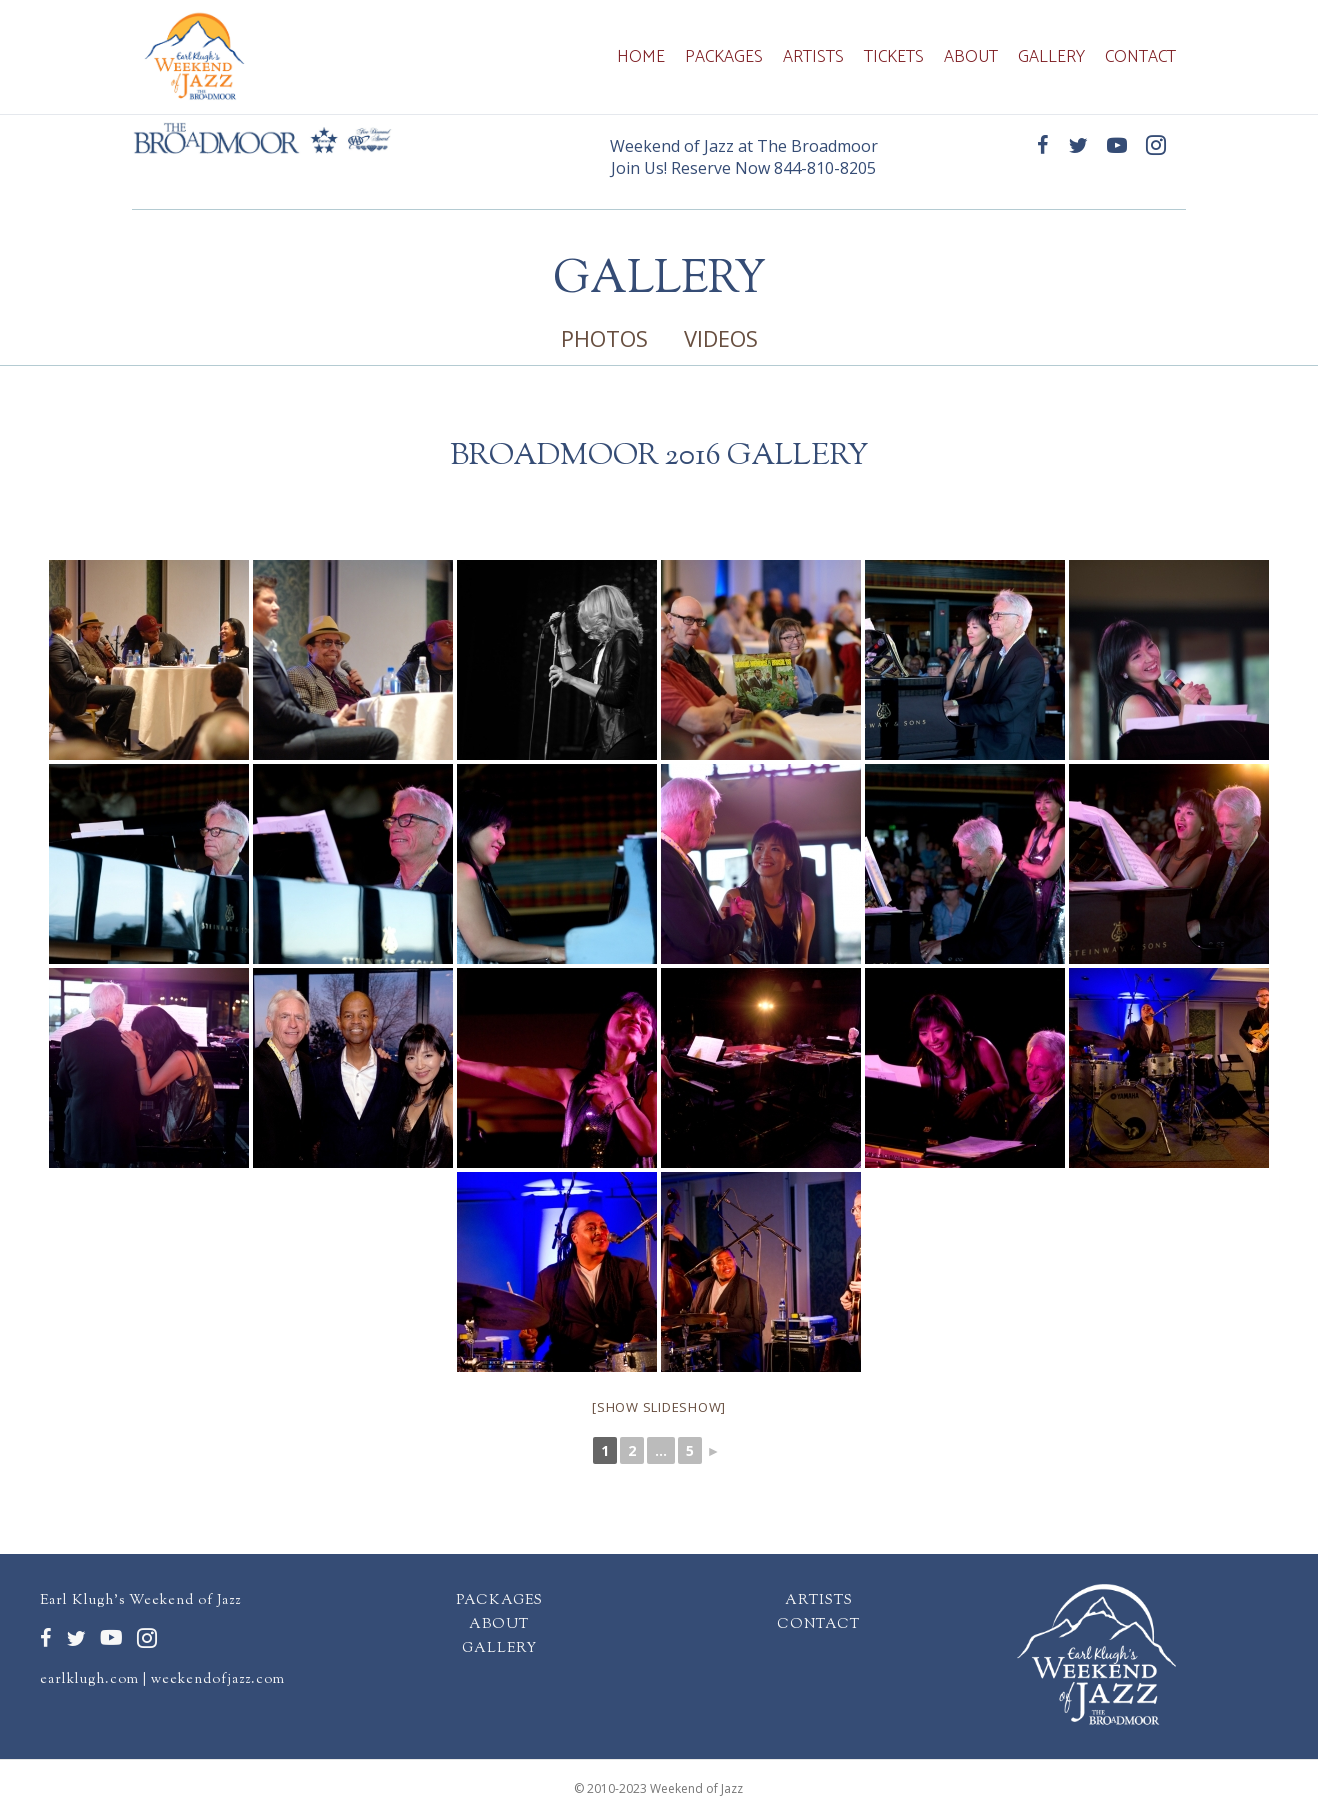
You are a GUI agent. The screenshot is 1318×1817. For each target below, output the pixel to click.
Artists (813, 57)
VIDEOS (721, 338)
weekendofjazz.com (218, 1680)
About (971, 57)
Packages (724, 57)
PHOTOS (604, 338)
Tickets (894, 57)
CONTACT (818, 1625)
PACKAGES (499, 1601)
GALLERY (499, 1649)
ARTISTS (819, 1601)
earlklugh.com (89, 1680)
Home (641, 57)
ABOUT (499, 1625)
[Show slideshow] (659, 1407)
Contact (1140, 57)
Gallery (1051, 57)
